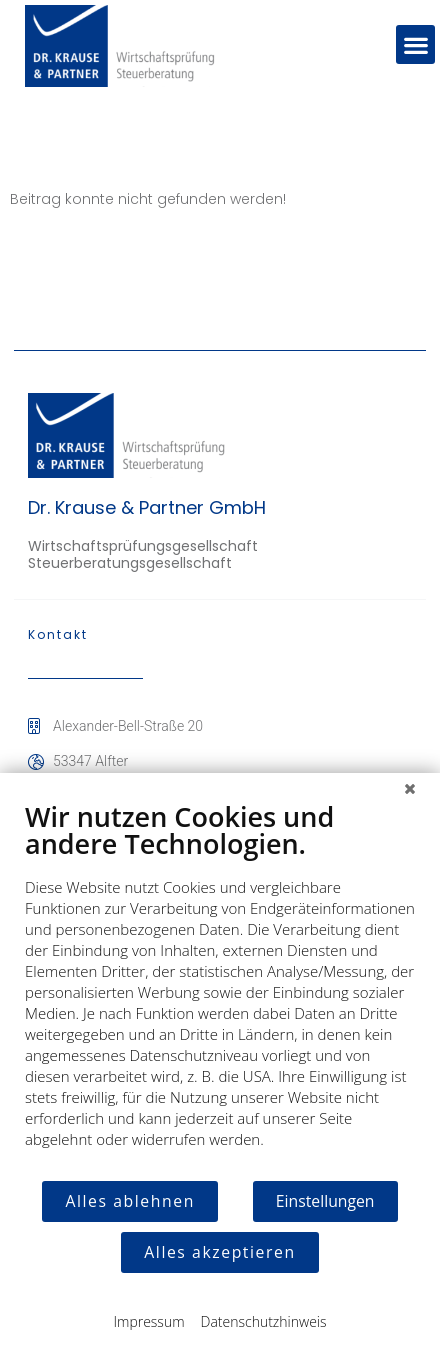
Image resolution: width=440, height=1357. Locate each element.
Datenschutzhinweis (264, 1321)
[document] (220, 989)
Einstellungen (325, 1201)
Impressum (148, 1321)
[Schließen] (410, 788)
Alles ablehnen (129, 1201)
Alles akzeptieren (219, 1252)
